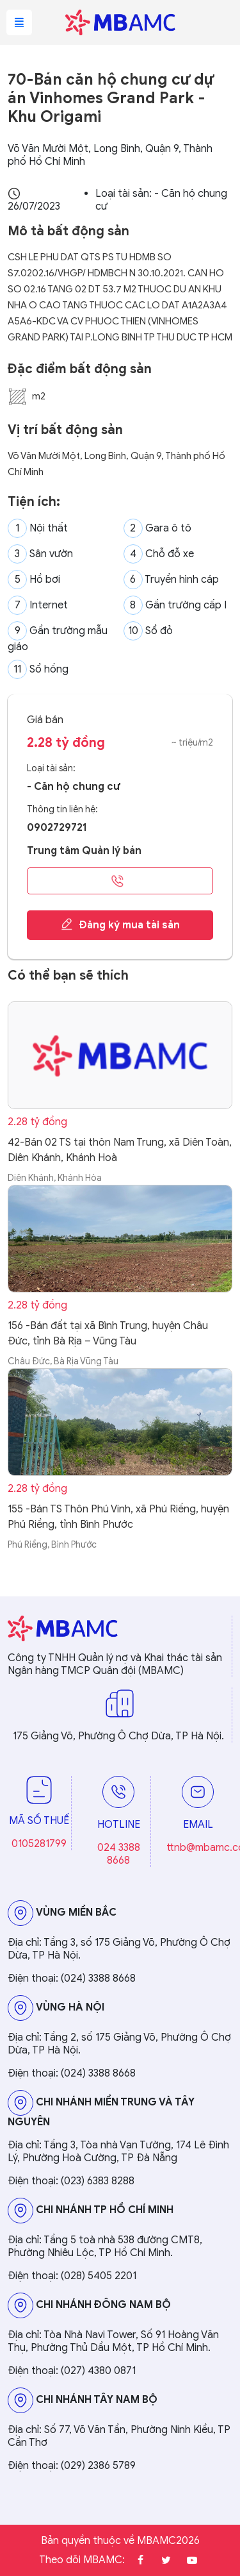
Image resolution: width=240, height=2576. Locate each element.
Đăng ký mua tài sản (120, 924)
